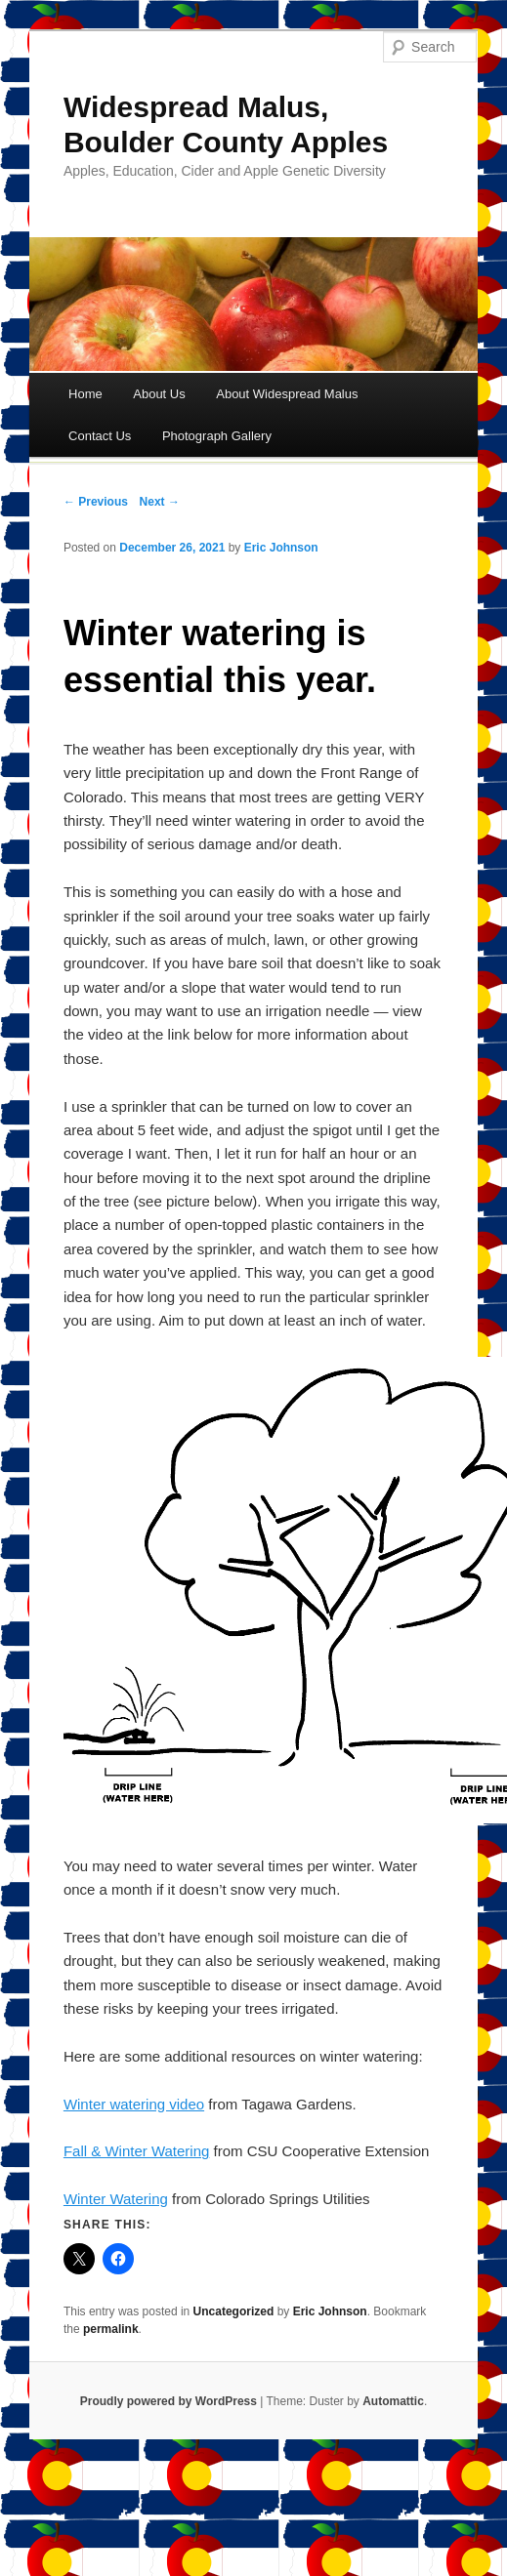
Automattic (393, 2401)
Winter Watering (115, 2198)
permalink (111, 2329)
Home (85, 394)
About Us (159, 394)
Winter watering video (133, 2104)
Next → (160, 502)
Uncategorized (234, 2311)
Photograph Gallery (217, 436)
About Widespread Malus (287, 394)
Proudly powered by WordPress (168, 2401)
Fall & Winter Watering (136, 2151)
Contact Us (99, 436)
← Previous (95, 502)
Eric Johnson (281, 547)
